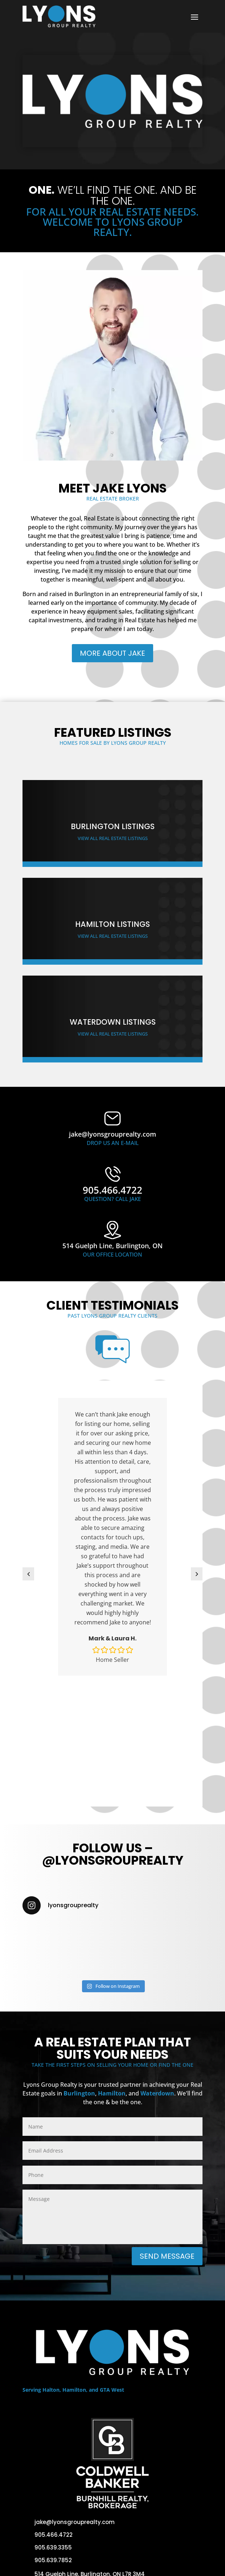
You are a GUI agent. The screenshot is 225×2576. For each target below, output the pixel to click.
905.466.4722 (53, 2535)
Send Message (167, 2256)
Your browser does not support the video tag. (112, 100)
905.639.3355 (53, 2547)
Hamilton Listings (112, 924)
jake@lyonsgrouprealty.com (74, 2522)
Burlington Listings (113, 826)
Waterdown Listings (113, 1022)
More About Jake (112, 653)
